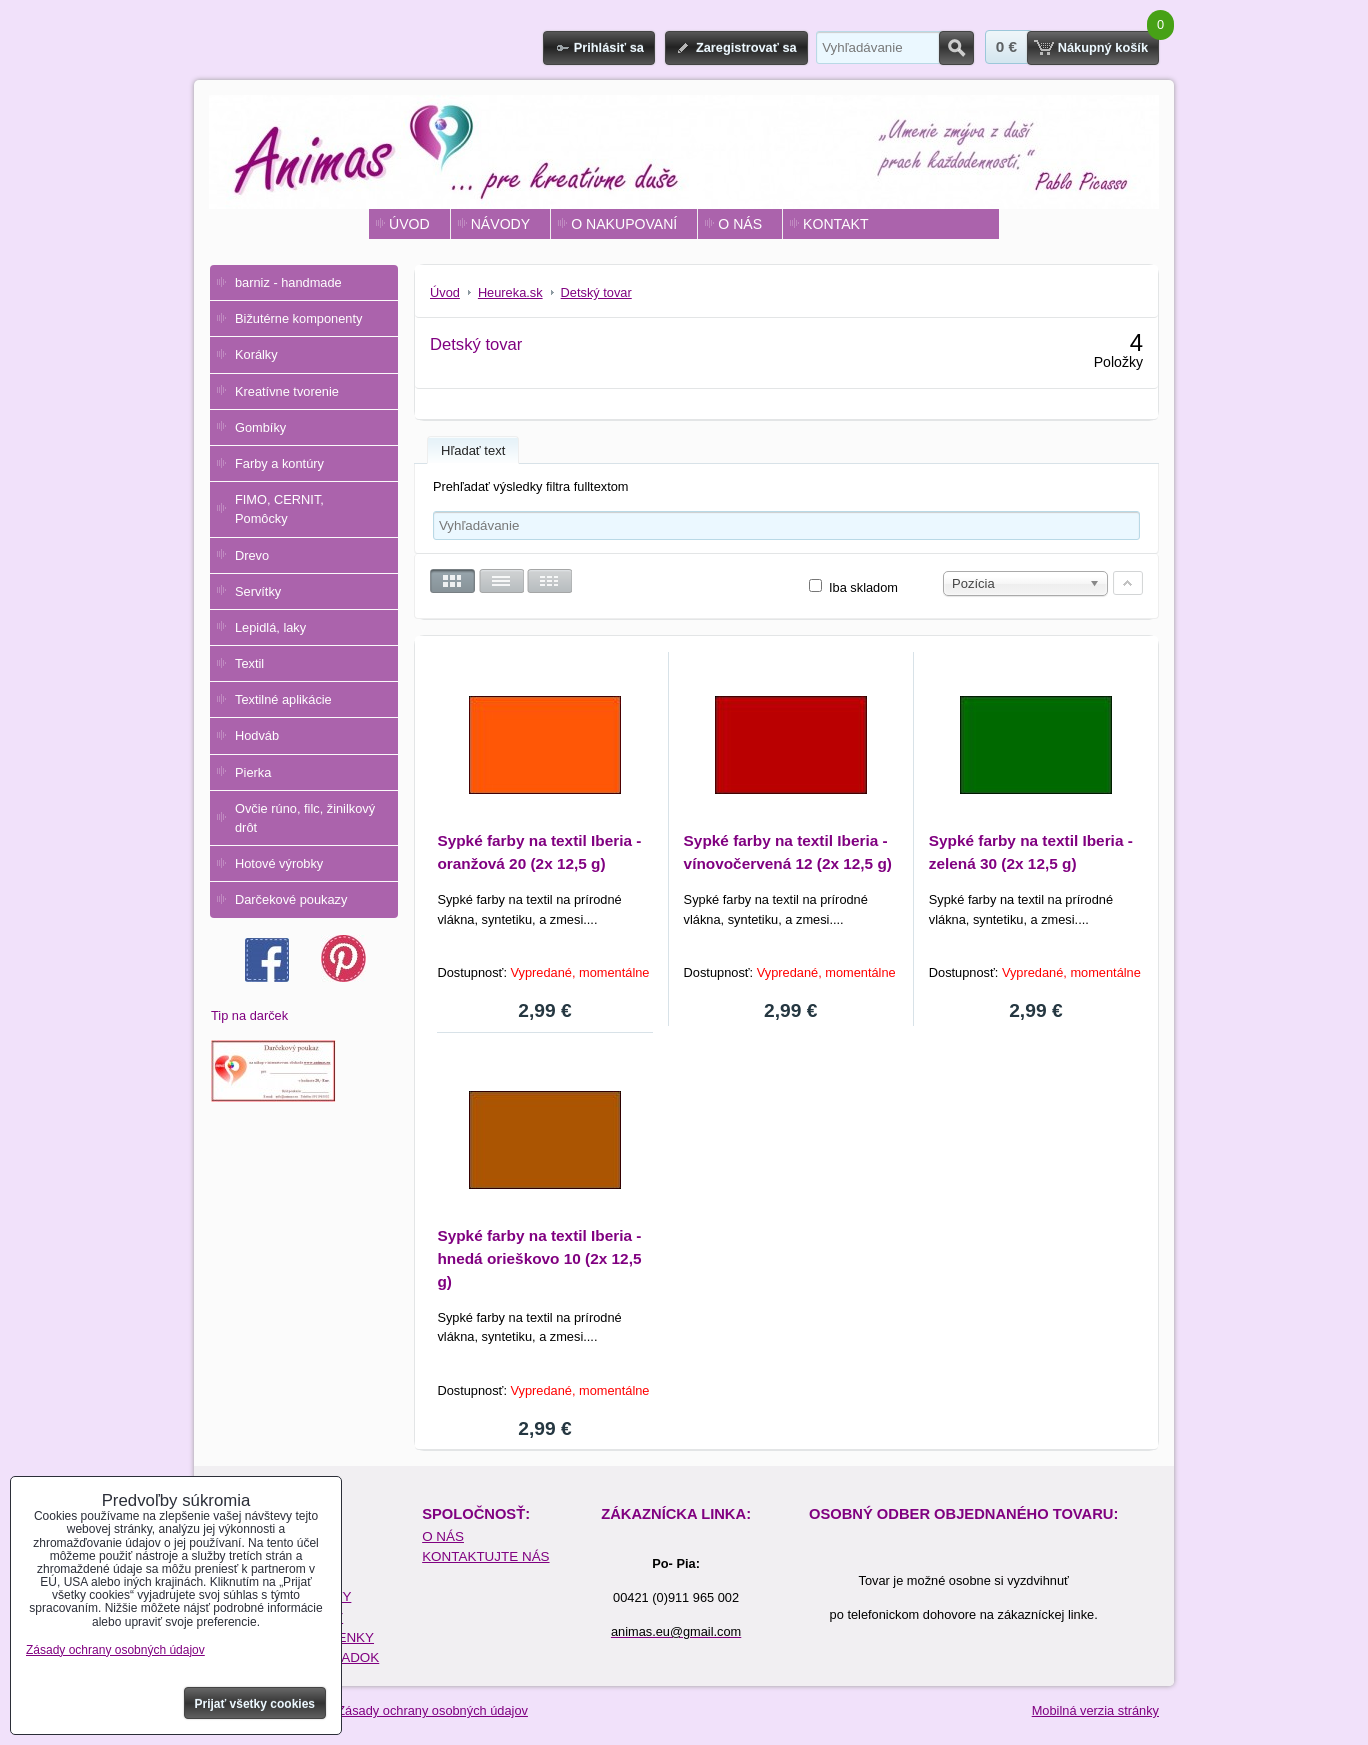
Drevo (252, 555)
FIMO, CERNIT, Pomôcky (279, 509)
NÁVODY (500, 224)
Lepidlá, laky (270, 627)
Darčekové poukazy (291, 899)
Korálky (256, 354)
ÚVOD (409, 224)
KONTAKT (835, 224)
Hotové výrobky (279, 863)
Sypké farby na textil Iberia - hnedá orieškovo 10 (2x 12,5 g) (539, 1258)
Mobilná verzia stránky (1095, 1710)
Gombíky (260, 427)
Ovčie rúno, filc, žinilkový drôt (305, 818)
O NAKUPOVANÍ (624, 224)
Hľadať (956, 48)
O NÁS (740, 224)
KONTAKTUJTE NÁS (485, 1556)
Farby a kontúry (279, 463)
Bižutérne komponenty (298, 318)
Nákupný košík (1103, 47)
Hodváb (257, 735)
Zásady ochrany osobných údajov (432, 1710)
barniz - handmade (288, 282)
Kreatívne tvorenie (287, 391)
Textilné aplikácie (283, 699)
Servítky (258, 591)
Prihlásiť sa (609, 47)
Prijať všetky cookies (255, 1704)
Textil (249, 663)
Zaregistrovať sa (746, 47)
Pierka (253, 772)
